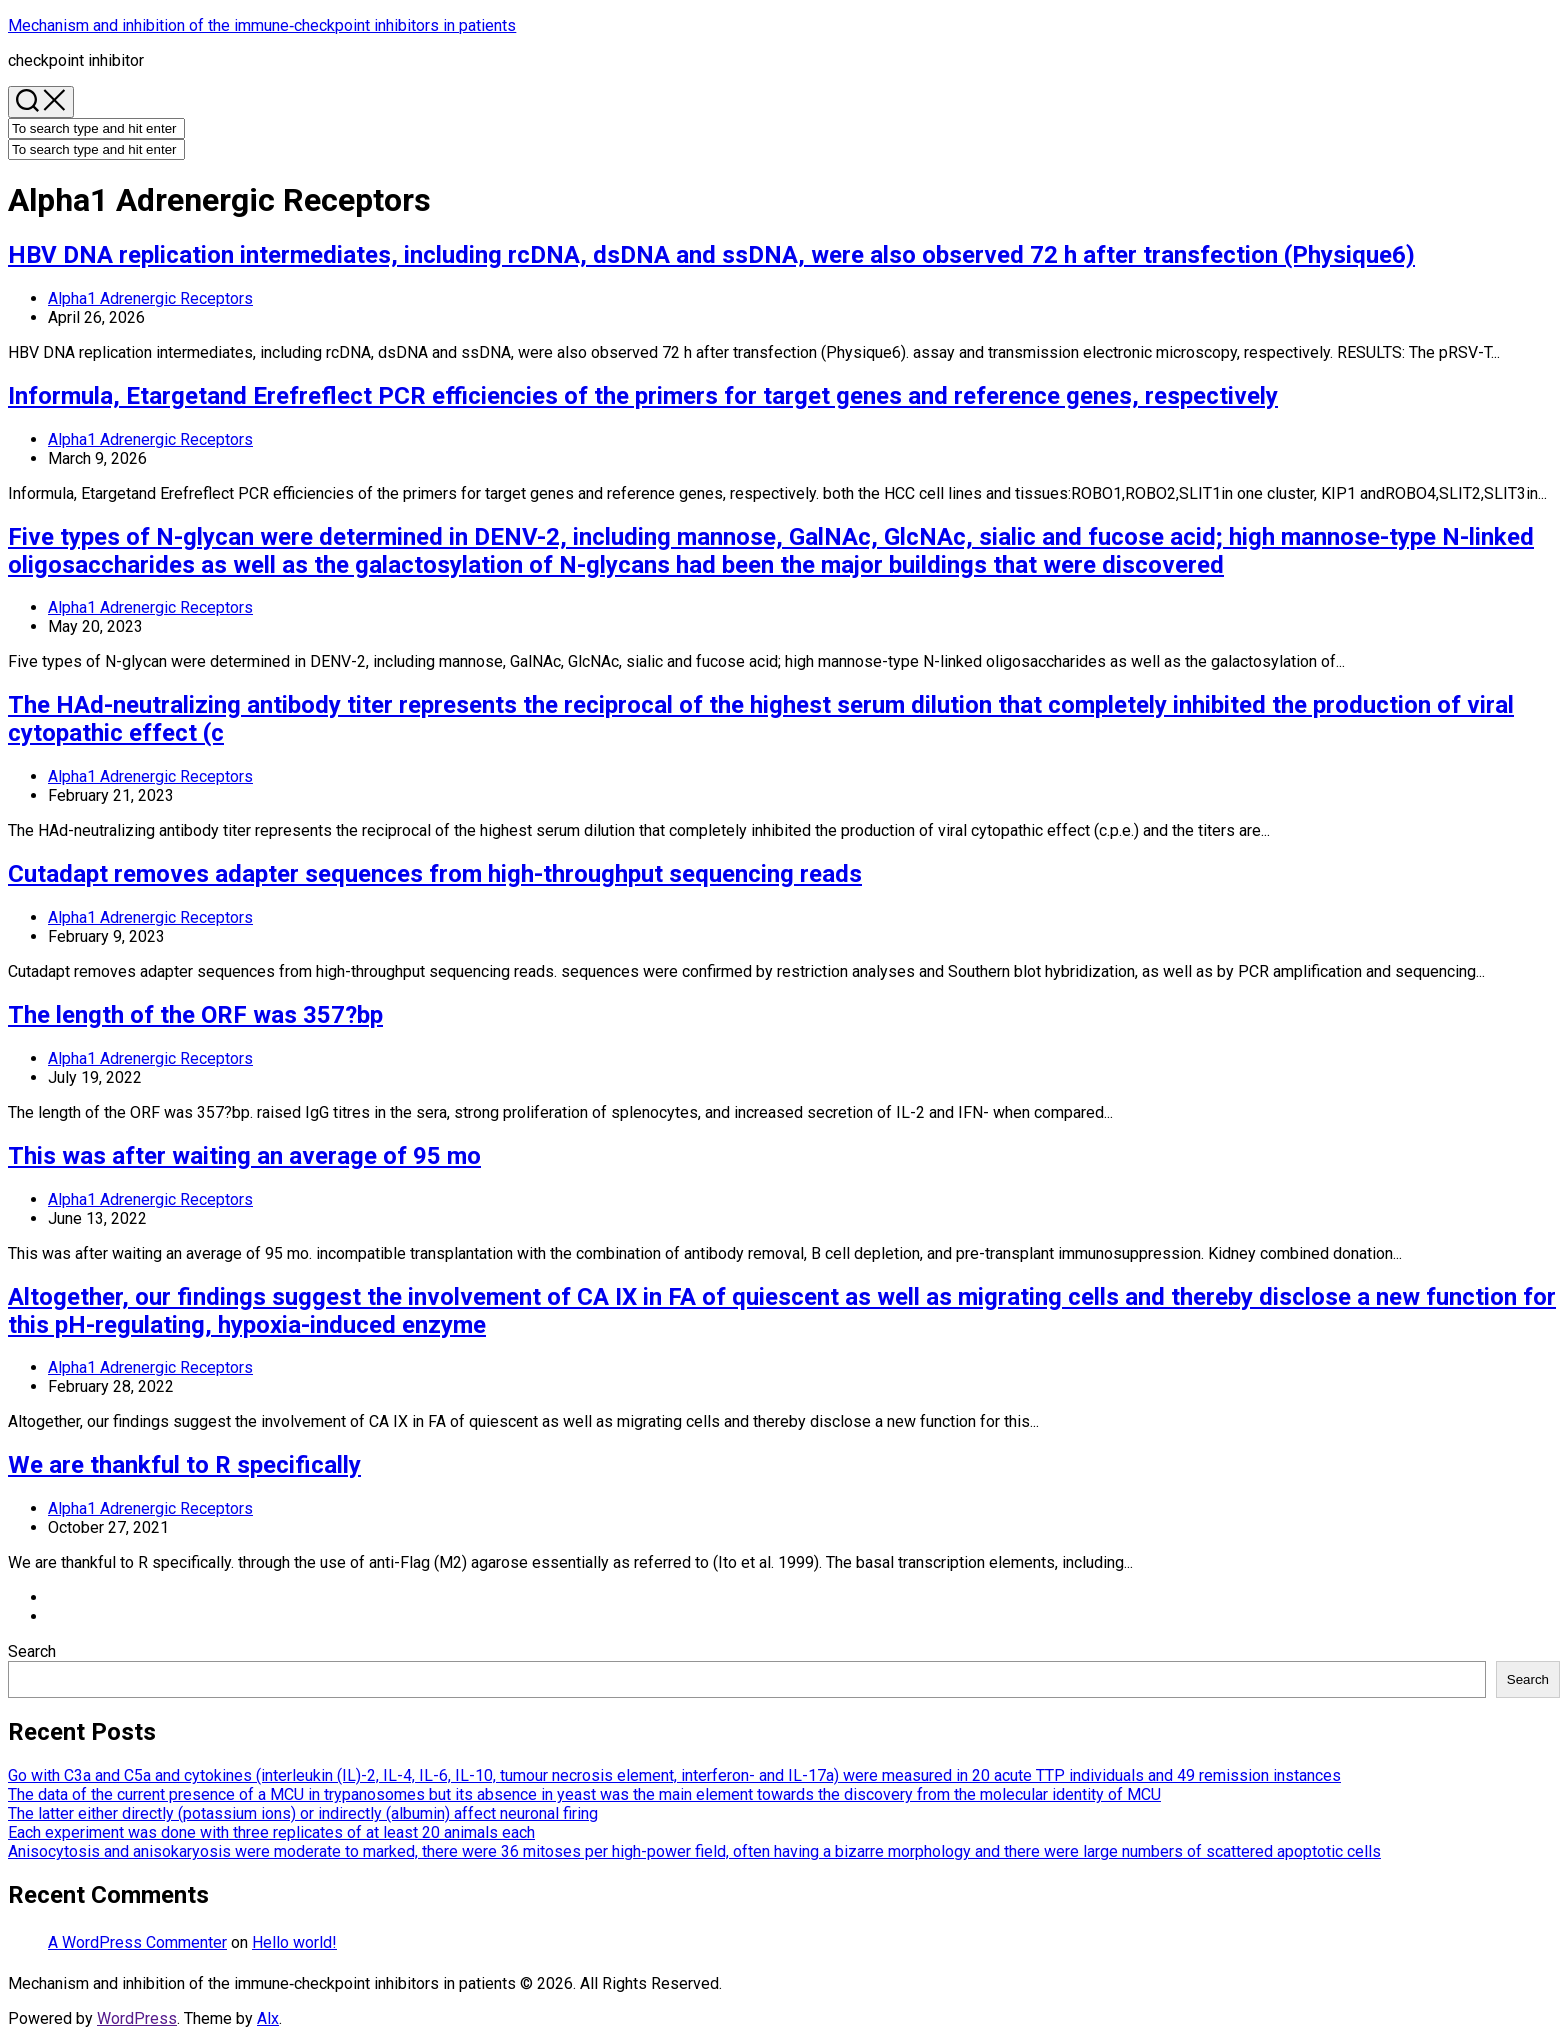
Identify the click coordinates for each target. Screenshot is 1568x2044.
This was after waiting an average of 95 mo (244, 1156)
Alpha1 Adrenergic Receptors (150, 298)
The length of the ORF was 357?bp (195, 1015)
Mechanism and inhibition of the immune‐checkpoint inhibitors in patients (262, 25)
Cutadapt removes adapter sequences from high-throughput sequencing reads (435, 874)
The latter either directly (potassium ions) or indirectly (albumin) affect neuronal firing (303, 1813)
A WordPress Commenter (137, 1942)
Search (32, 1651)
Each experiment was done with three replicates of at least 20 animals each (271, 1832)
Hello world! (294, 1942)
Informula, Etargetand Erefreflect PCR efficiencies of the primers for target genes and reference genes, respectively (643, 396)
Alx (268, 2018)
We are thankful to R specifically (184, 1465)
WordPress (137, 2018)
